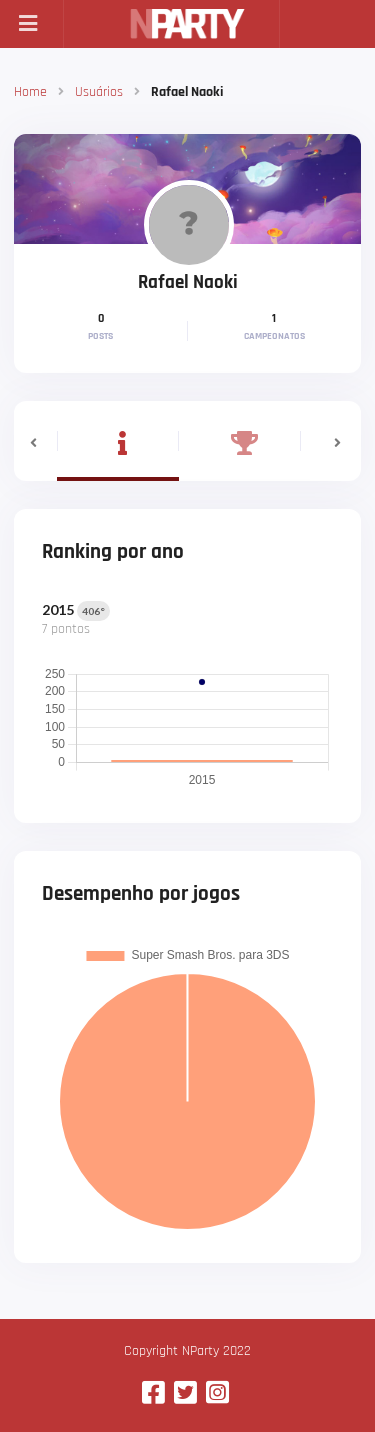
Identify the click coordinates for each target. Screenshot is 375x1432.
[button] (35, 441)
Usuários (99, 92)
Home (30, 92)
